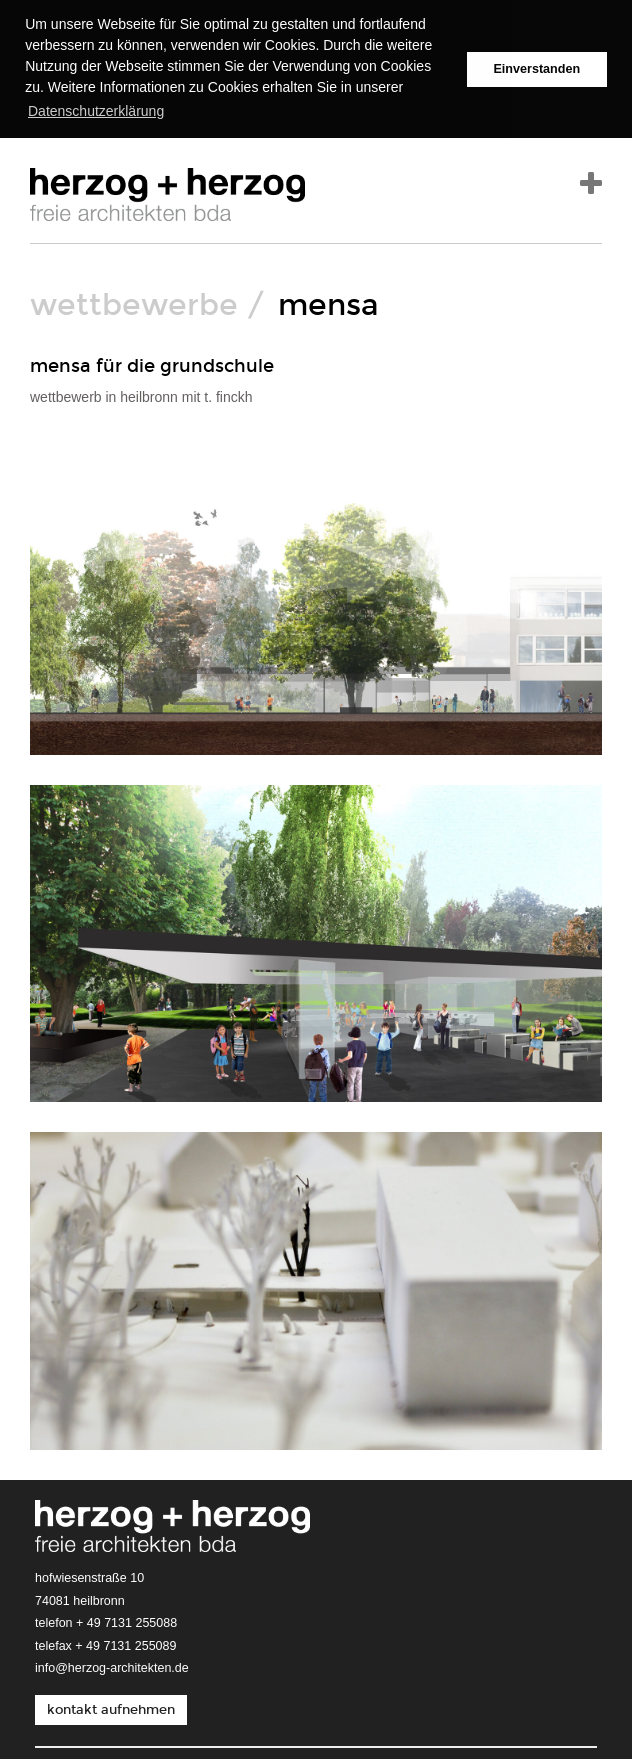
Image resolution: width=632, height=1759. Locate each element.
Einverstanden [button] (536, 69)
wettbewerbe (134, 304)
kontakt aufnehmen (111, 1707)
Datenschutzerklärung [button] (96, 111)
